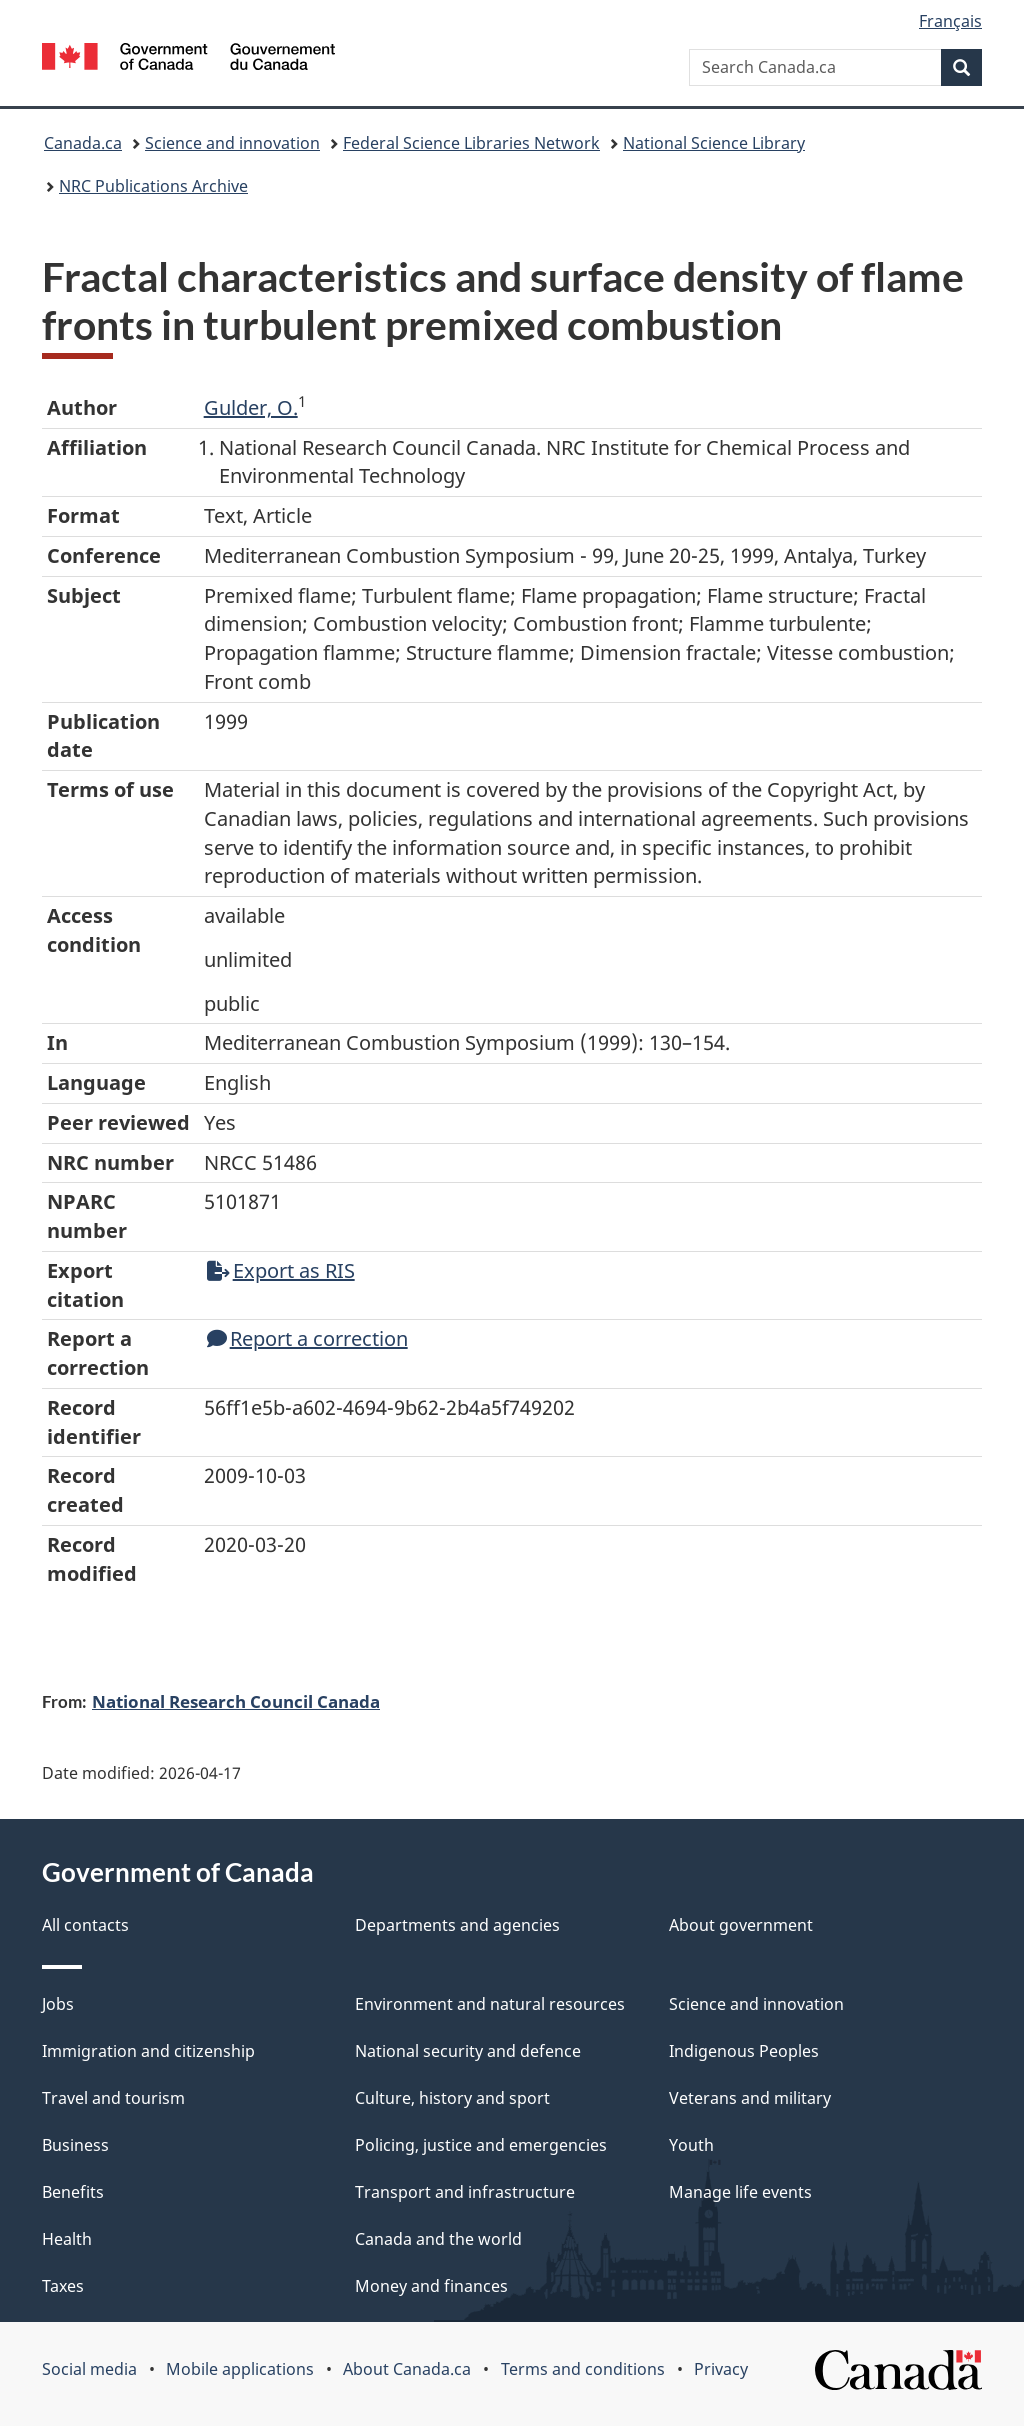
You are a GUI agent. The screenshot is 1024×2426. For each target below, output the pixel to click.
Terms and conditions (583, 2369)
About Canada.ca (407, 2369)
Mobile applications (240, 2369)
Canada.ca (83, 143)
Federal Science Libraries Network (471, 143)
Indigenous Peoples (744, 2051)
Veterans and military (750, 2098)
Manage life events (740, 2192)
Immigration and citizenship (148, 2051)
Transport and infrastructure (465, 2192)
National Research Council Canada (236, 1701)
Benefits (73, 2192)
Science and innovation (232, 143)
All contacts (85, 1925)
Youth (691, 2145)
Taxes (63, 2286)
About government (741, 1925)
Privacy (721, 2369)
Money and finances (431, 2286)
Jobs (58, 2004)
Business (75, 2145)
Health (67, 2239)
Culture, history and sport (452, 2098)
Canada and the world (438, 2239)
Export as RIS (281, 1270)
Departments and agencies (457, 1925)
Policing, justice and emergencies (481, 2145)
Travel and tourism (113, 2098)
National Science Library (714, 143)
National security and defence (468, 2051)
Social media (89, 2369)
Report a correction (307, 1338)
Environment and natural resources (490, 2004)
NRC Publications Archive (153, 186)
